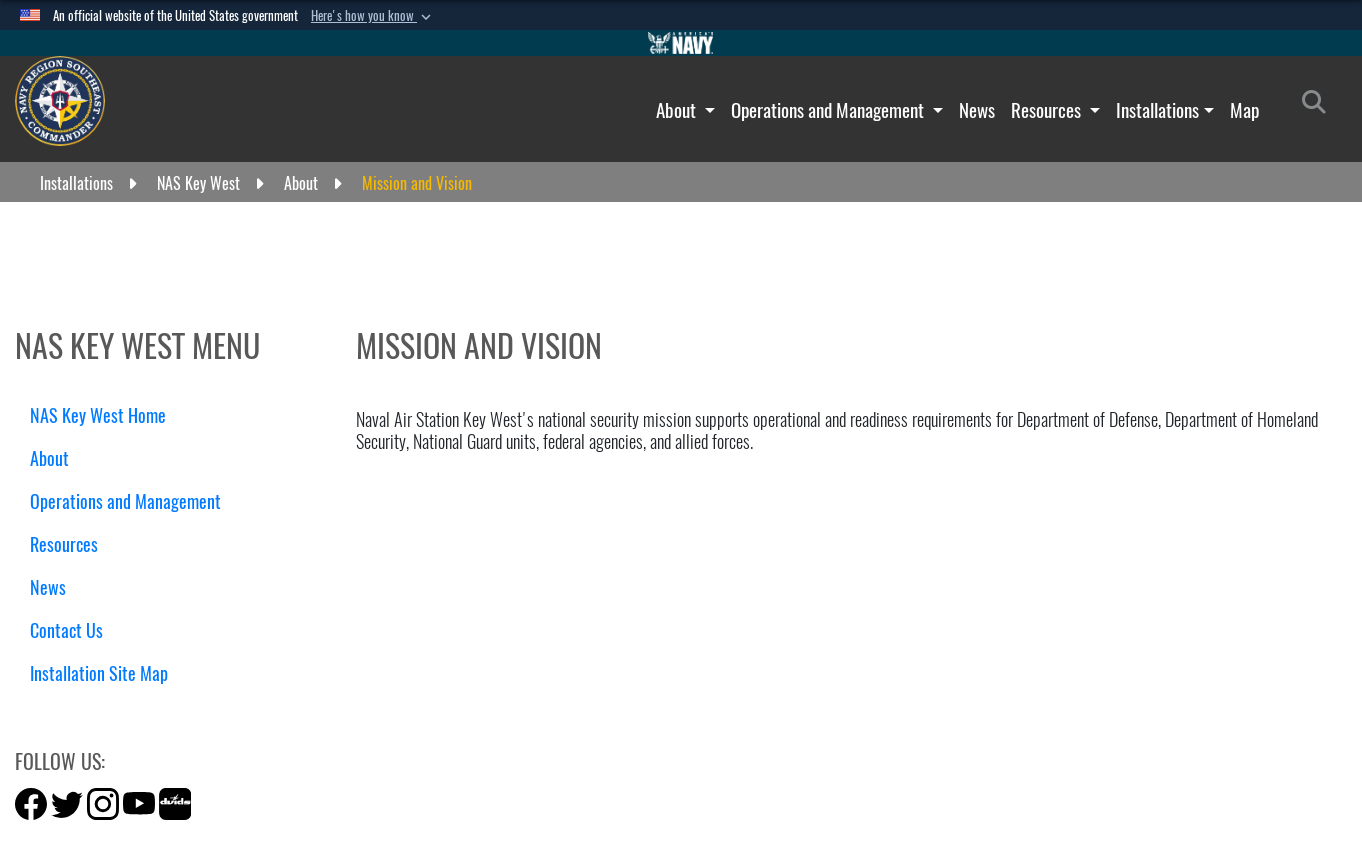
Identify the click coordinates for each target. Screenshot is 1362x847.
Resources (1048, 110)
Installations (1157, 110)
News (977, 110)
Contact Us (66, 630)
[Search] (1319, 106)
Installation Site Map (99, 673)
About (678, 110)
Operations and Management (829, 110)
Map (1244, 110)
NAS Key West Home (98, 415)
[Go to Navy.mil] (681, 43)
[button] (373, 16)
